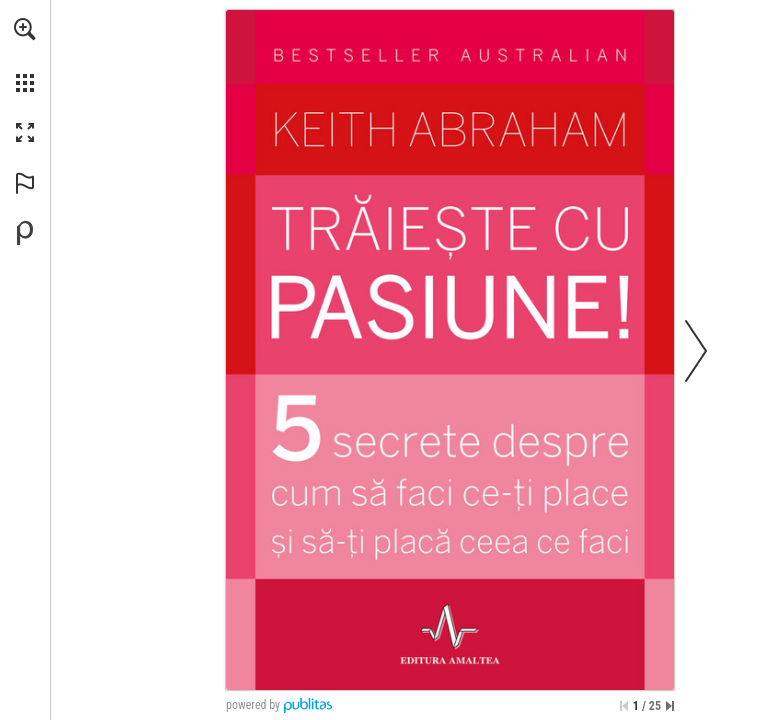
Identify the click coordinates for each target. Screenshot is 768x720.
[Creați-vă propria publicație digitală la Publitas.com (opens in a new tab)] (25, 233)
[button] (25, 29)
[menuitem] (25, 55)
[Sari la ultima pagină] (670, 706)
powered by (253, 705)
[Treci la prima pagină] (624, 706)
